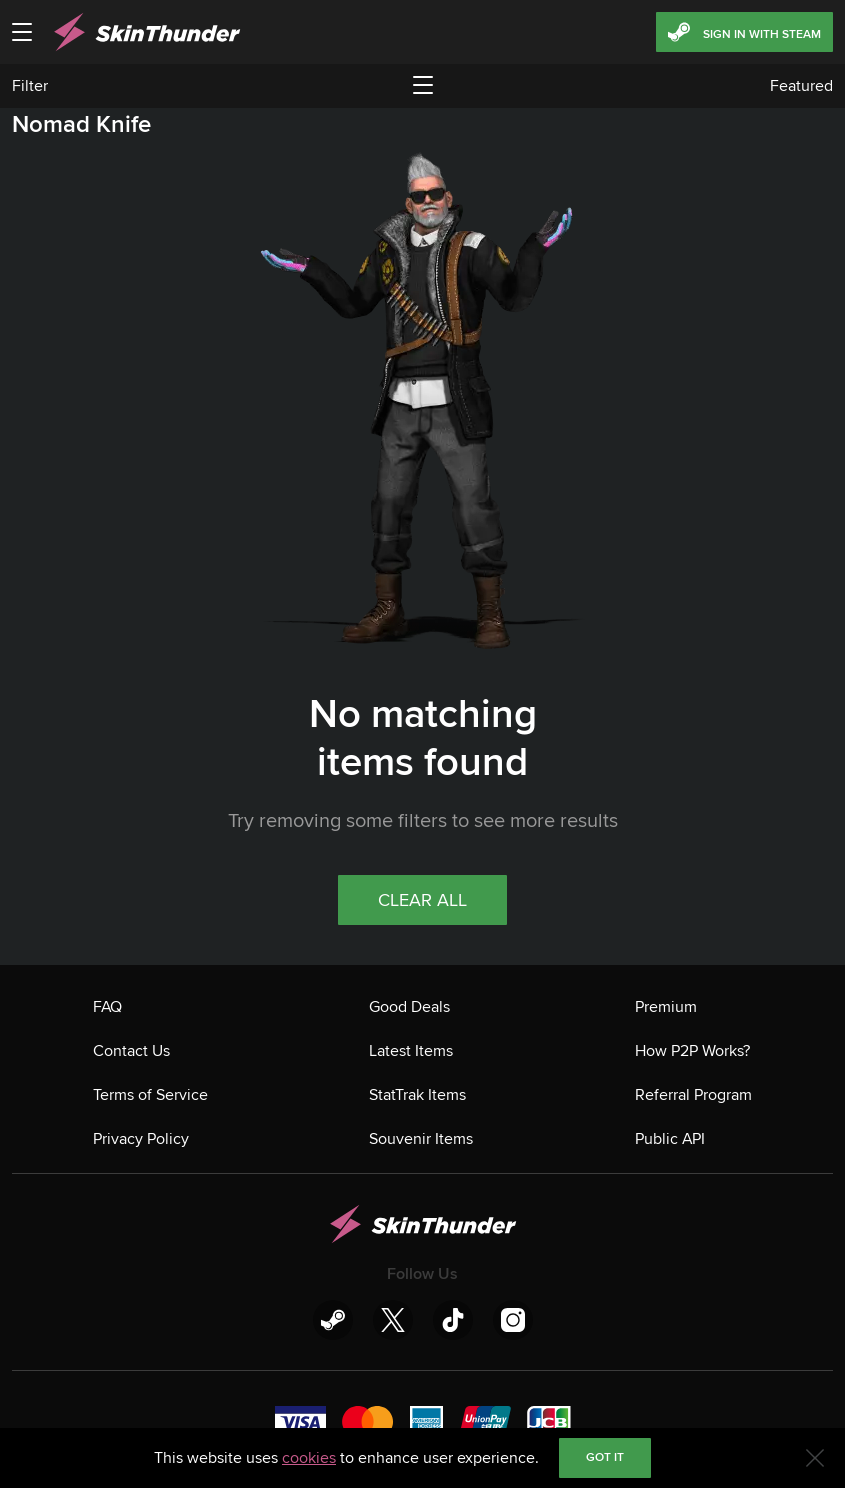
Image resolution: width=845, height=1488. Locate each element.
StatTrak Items (417, 1095)
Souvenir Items (421, 1139)
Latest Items (411, 1051)
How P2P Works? (692, 1051)
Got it (605, 1457)
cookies (309, 1458)
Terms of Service (150, 1095)
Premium (666, 1007)
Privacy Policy (141, 1139)
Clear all (422, 900)
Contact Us (131, 1051)
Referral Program (693, 1095)
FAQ (107, 1007)
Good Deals (409, 1007)
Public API (670, 1139)
